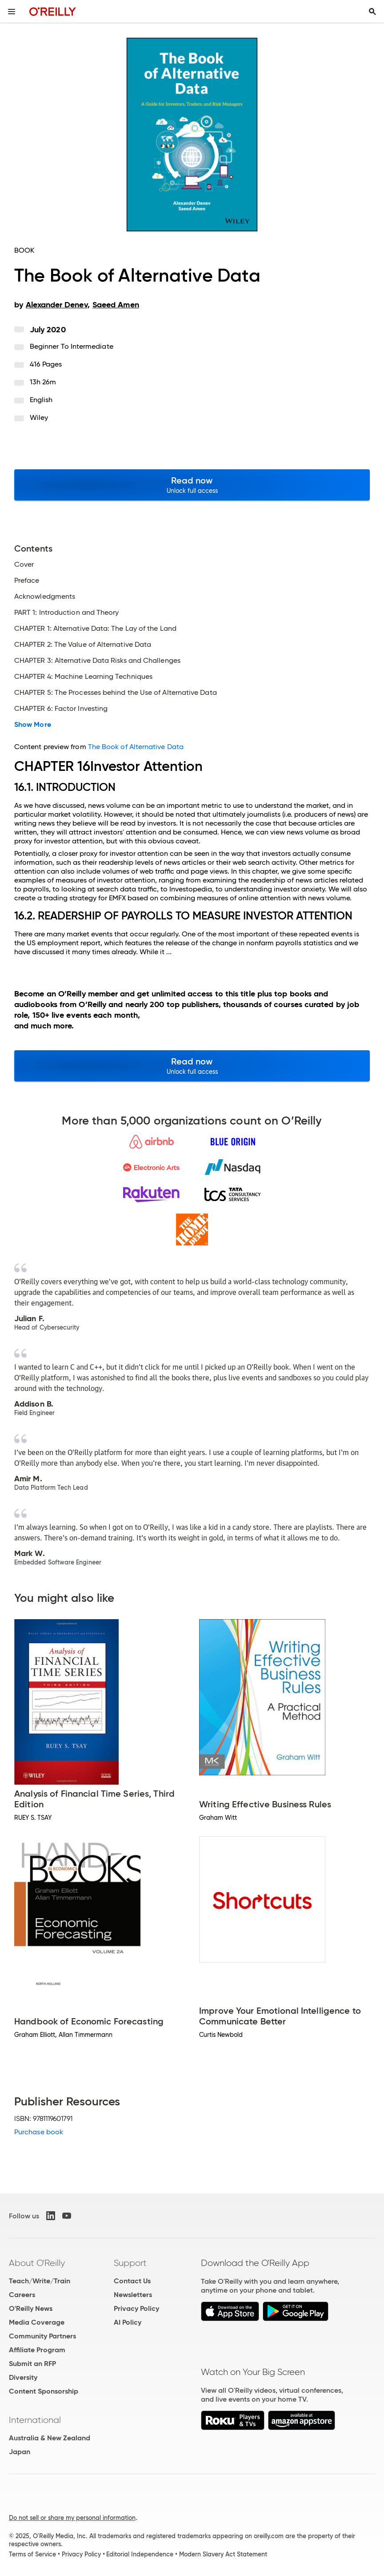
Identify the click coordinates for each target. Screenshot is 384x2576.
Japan (19, 2451)
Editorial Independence (139, 2554)
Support (130, 2263)
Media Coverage (36, 2322)
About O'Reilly (37, 2263)
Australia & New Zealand (49, 2438)
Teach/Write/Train (39, 2281)
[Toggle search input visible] (372, 11)
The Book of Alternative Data (136, 746)
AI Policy (127, 2322)
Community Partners (42, 2336)
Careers (22, 2294)
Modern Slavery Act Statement (223, 2554)
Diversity (23, 2377)
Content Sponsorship (43, 2391)
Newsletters (133, 2294)
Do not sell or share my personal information (72, 2518)
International (35, 2420)
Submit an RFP (32, 2363)
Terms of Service (32, 2554)
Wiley (39, 417)
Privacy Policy (136, 2308)
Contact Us (132, 2281)
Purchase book (38, 2132)
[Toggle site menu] (11, 11)
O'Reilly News (30, 2308)
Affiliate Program (37, 2349)
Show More (32, 724)
